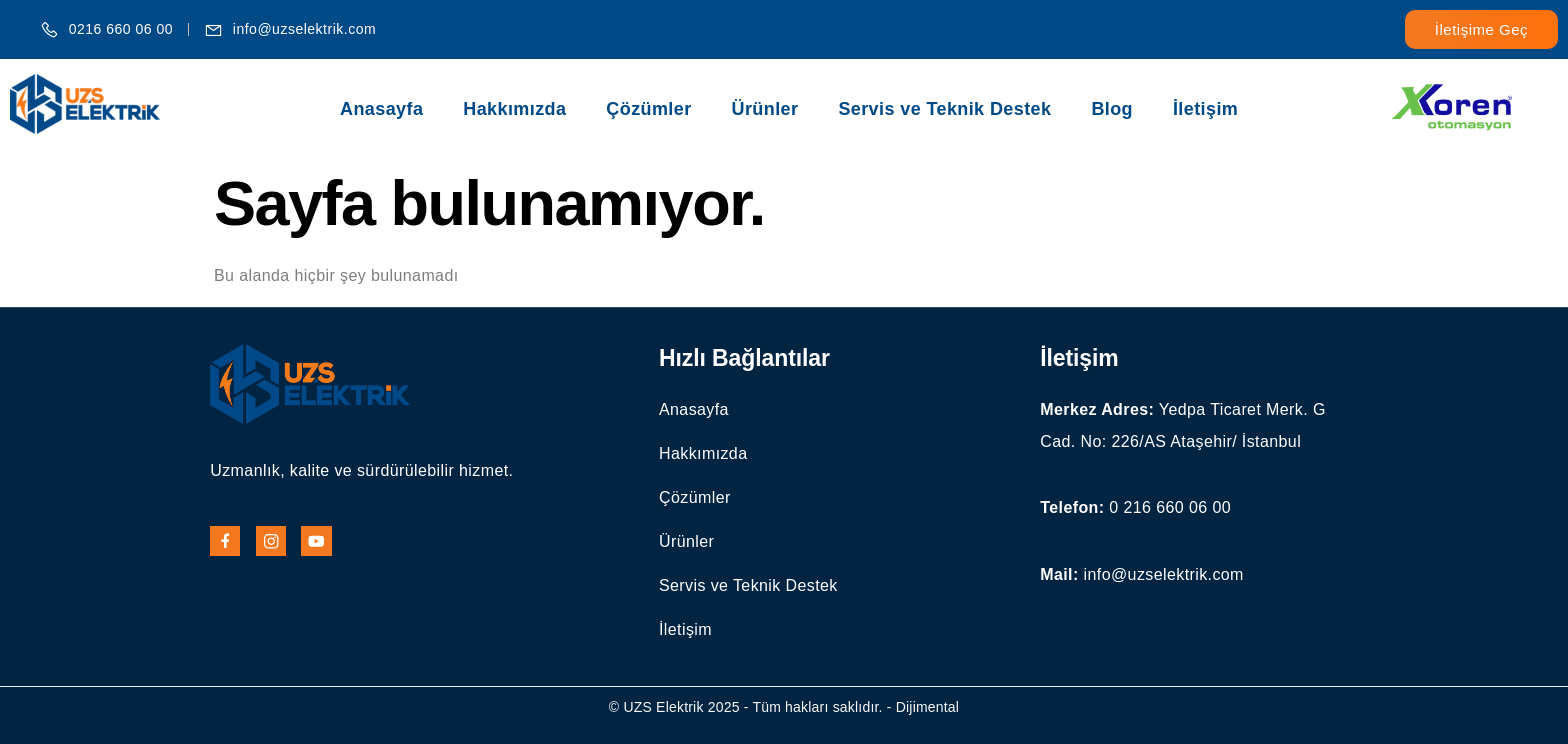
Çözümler (648, 109)
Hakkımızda (514, 109)
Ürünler (765, 109)
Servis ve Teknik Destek (944, 109)
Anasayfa (381, 109)
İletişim (1205, 109)
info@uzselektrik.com (1164, 574)
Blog (1112, 109)
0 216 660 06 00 (1170, 507)
